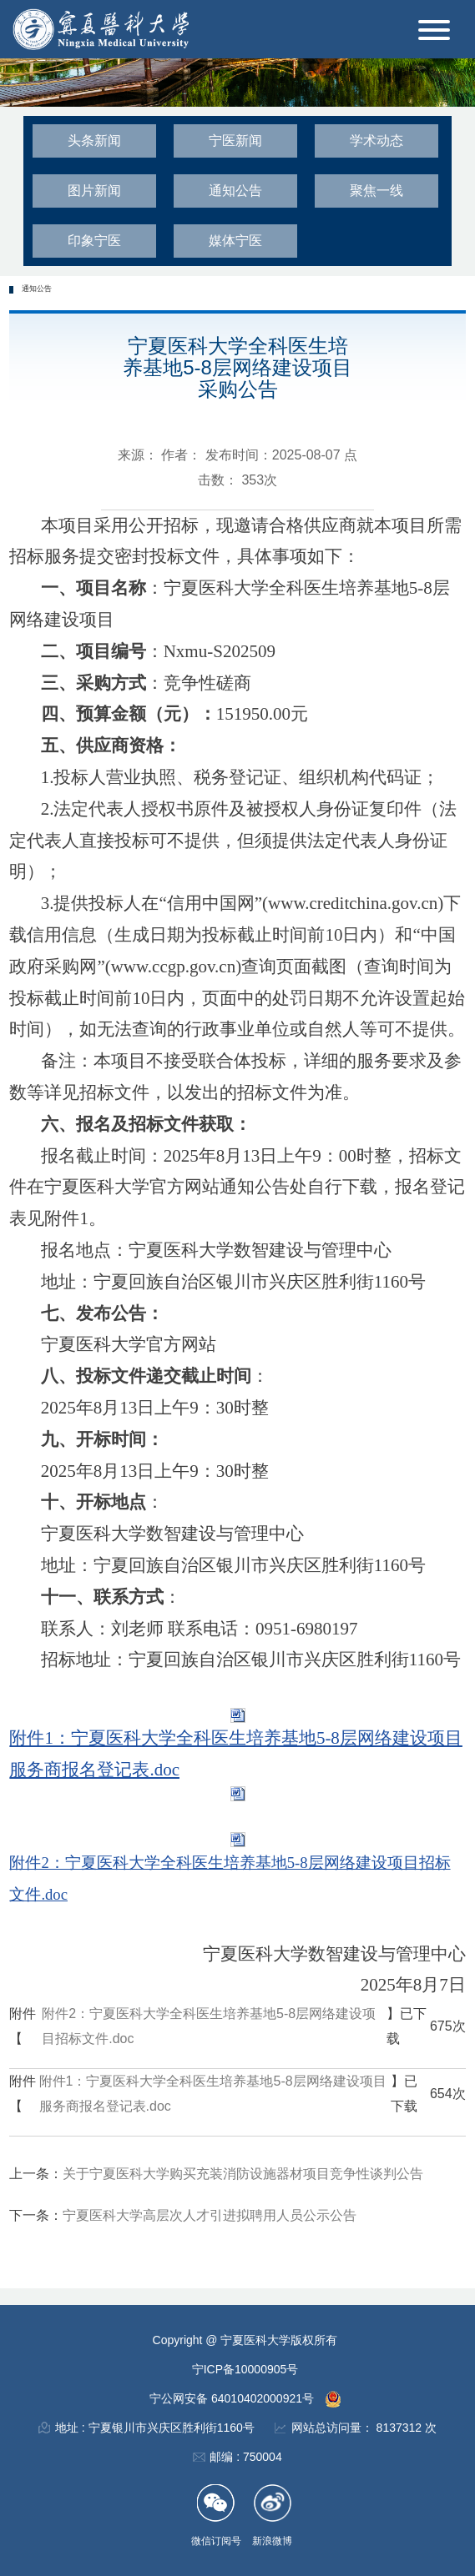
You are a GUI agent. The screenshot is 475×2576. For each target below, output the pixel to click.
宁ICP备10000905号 (245, 2369)
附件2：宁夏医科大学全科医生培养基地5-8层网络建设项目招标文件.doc (209, 2026)
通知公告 (235, 190)
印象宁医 (94, 240)
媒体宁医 (235, 240)
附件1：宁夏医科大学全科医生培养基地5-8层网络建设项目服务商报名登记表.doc (213, 2093)
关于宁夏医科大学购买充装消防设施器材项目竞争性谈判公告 (243, 2174)
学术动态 (376, 140)
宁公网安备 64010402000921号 (233, 2398)
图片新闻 (94, 190)
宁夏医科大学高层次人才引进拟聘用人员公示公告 (209, 2215)
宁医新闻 (235, 140)
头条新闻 (94, 140)
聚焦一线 (376, 190)
